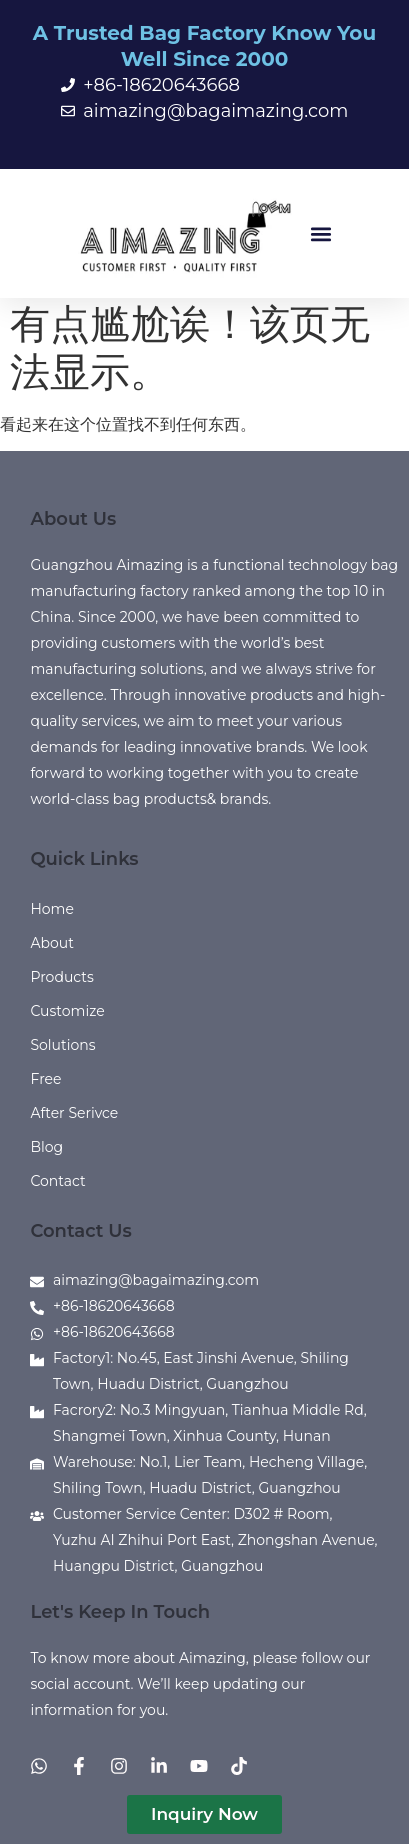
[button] (321, 233)
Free (45, 1079)
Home (51, 909)
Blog (46, 1147)
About (51, 943)
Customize (67, 1011)
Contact (57, 1181)
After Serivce (74, 1113)
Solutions (62, 1045)
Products (61, 977)
